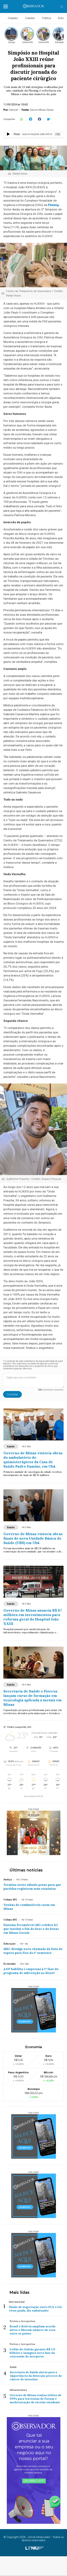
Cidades (13, 18)
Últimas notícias (26, 1870)
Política (46, 18)
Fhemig (53, 205)
